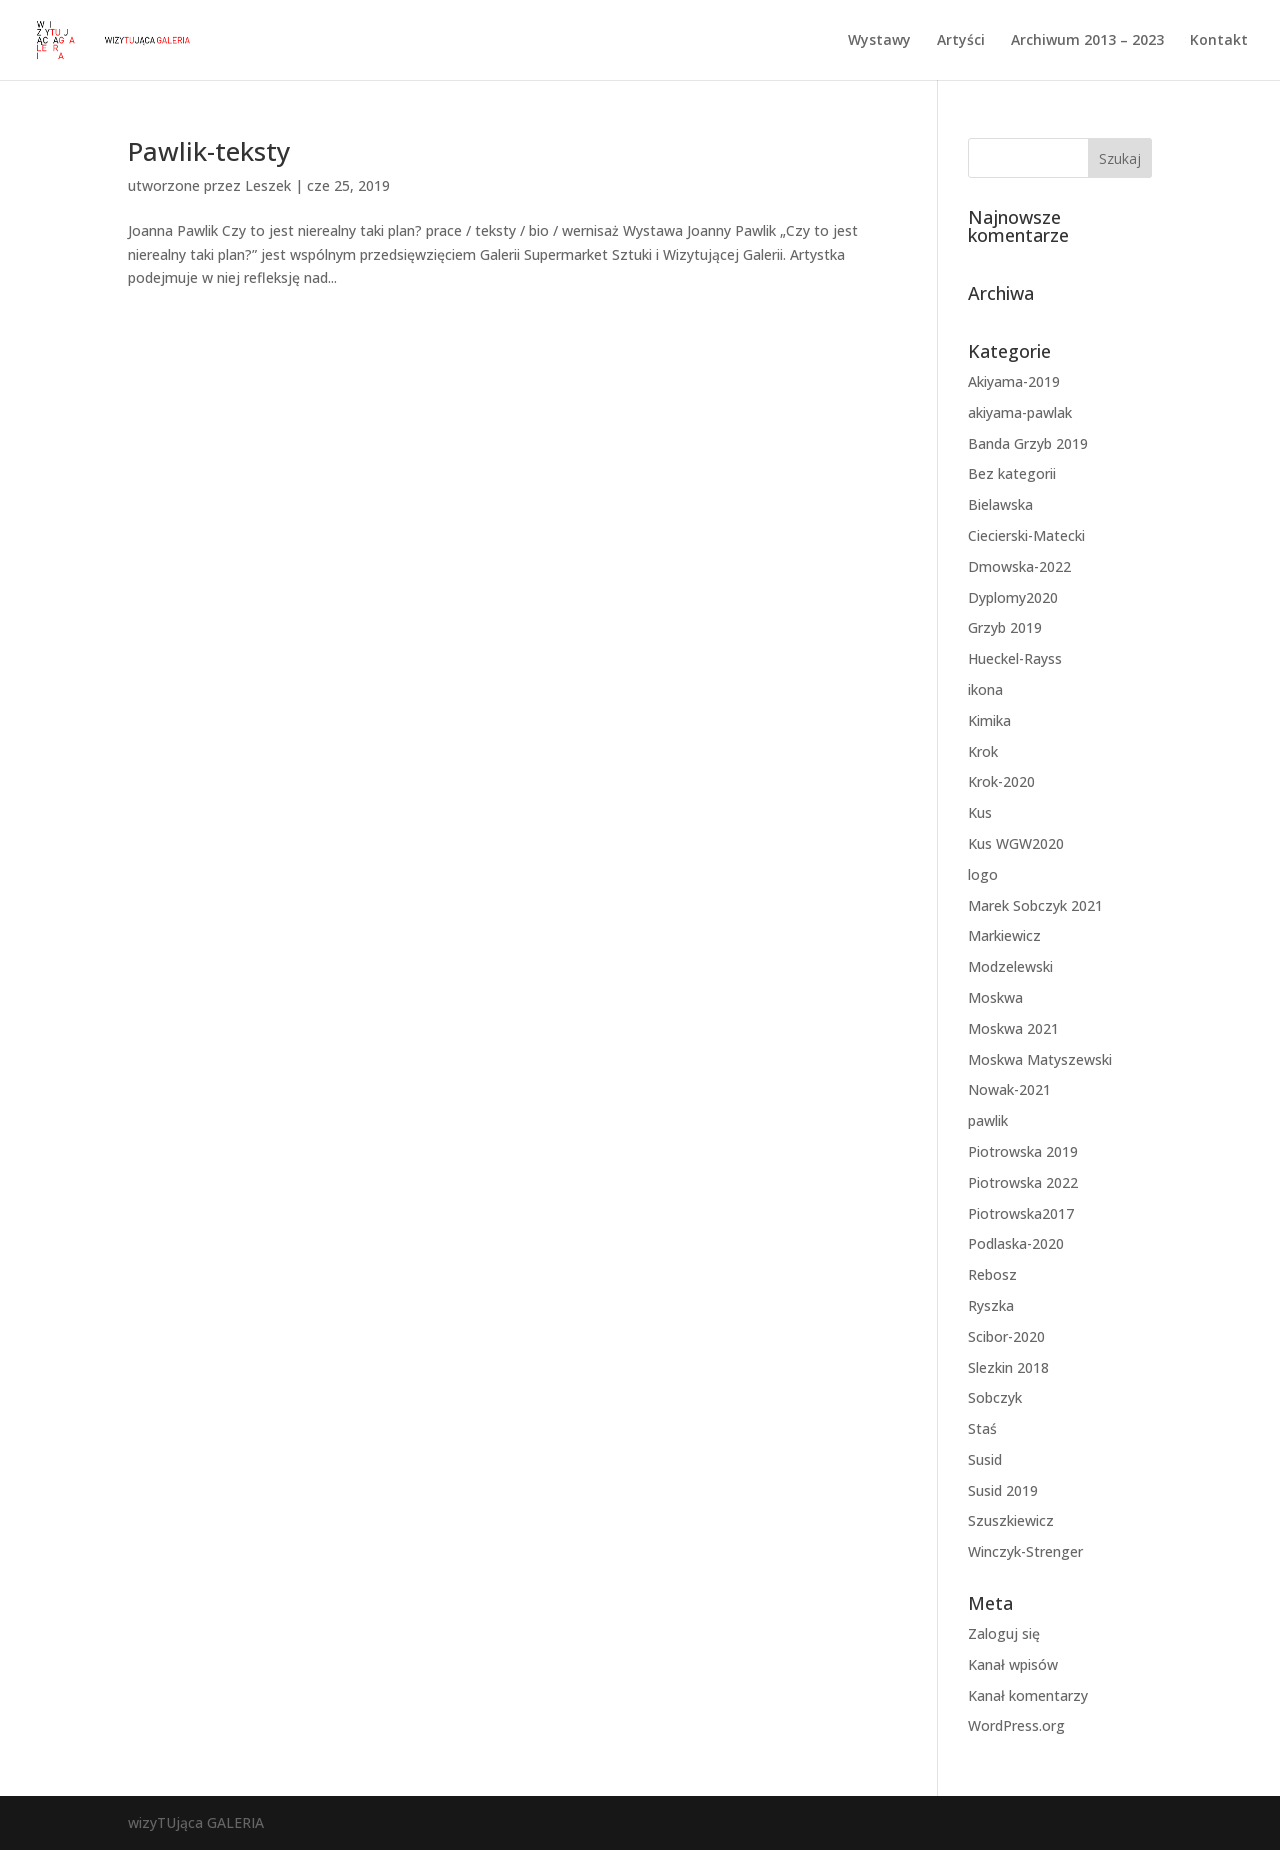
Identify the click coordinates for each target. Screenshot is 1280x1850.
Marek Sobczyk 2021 (1035, 905)
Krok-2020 (1001, 781)
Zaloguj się (1004, 1633)
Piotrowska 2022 (1023, 1182)
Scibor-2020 (1006, 1336)
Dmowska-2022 (1019, 566)
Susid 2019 (1003, 1490)
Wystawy (879, 41)
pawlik (988, 1120)
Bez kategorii (1012, 473)
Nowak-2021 (1009, 1089)
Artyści (961, 41)
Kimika (989, 720)
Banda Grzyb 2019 (1028, 443)
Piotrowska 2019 (1023, 1151)
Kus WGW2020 (1016, 843)
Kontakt (1219, 41)
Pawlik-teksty (209, 151)
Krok (983, 751)
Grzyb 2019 (1005, 627)
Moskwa (995, 997)
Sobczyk (995, 1397)
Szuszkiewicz (1011, 1520)
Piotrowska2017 (1021, 1213)
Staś (982, 1428)
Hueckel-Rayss (1015, 658)
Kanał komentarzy (1028, 1695)
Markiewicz (1004, 935)
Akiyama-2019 (1014, 381)
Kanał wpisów (1013, 1664)
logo (983, 874)
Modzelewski (1010, 966)
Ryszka (991, 1305)
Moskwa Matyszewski (1040, 1059)
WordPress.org (1016, 1725)
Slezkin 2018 (1008, 1367)
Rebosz (992, 1274)
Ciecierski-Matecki (1026, 535)
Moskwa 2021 (1013, 1028)
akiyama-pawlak (1020, 412)
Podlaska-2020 (1016, 1243)
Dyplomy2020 (1013, 597)
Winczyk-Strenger (1025, 1551)
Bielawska (1000, 504)
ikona (985, 689)
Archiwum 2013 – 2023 (1087, 41)
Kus (980, 812)
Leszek (268, 185)
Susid (985, 1459)
